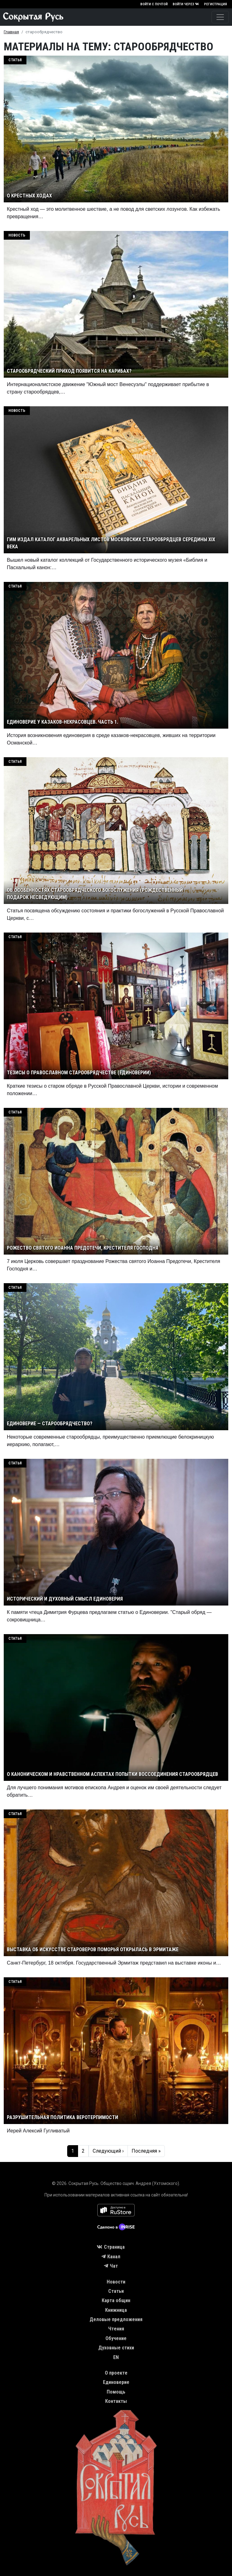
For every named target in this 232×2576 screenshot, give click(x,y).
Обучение (116, 2338)
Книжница (116, 2310)
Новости (116, 2282)
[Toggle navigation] (220, 17)
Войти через (186, 4)
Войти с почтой (154, 4)
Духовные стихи (116, 2348)
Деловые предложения (116, 2319)
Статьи (116, 2291)
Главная (11, 32)
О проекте (116, 2373)
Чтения (116, 2329)
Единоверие (116, 2382)
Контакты (116, 2401)
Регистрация (215, 4)
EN (116, 2357)
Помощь (116, 2392)
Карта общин (116, 2300)
